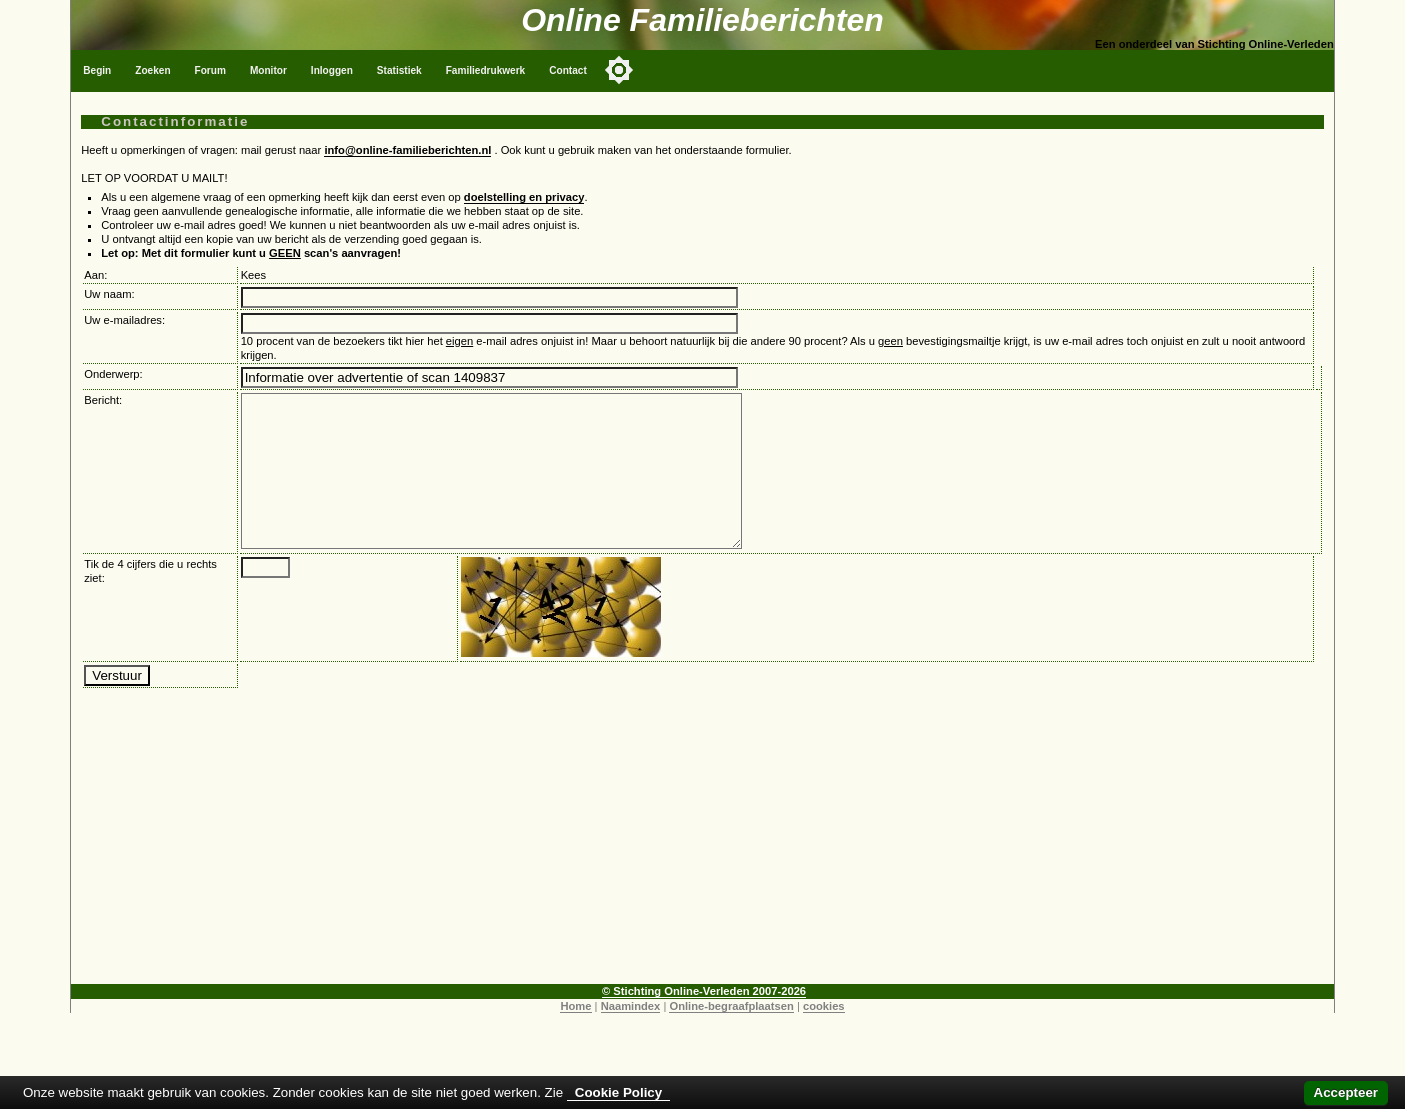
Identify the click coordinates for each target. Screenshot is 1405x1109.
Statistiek (399, 70)
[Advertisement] (703, 874)
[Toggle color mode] (619, 70)
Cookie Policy (618, 1092)
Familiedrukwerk (486, 70)
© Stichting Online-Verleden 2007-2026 (704, 1021)
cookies (824, 1036)
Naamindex (631, 1036)
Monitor (268, 70)
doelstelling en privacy (524, 197)
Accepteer (1346, 1092)
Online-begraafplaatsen (731, 1036)
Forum (210, 70)
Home (575, 1036)
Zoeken (152, 70)
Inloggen (332, 70)
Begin (97, 70)
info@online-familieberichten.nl (407, 150)
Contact (568, 70)
